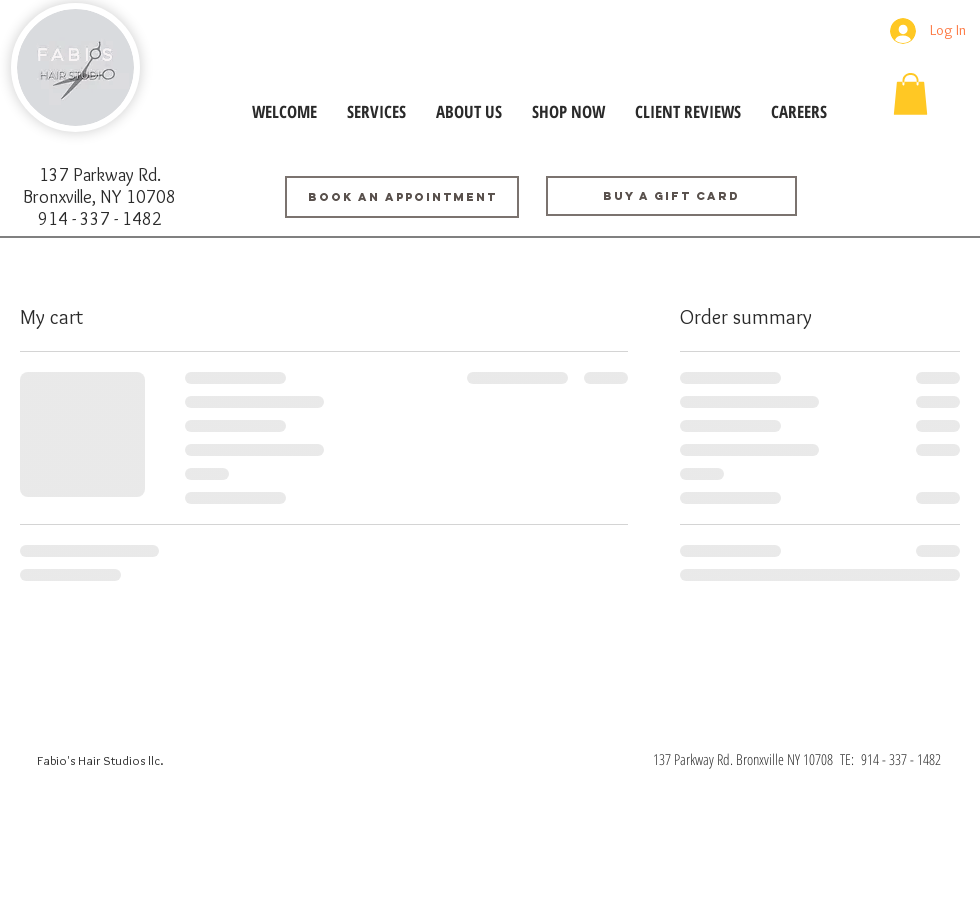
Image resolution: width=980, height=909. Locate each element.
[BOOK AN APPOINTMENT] (402, 197)
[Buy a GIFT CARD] (671, 196)
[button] (910, 94)
